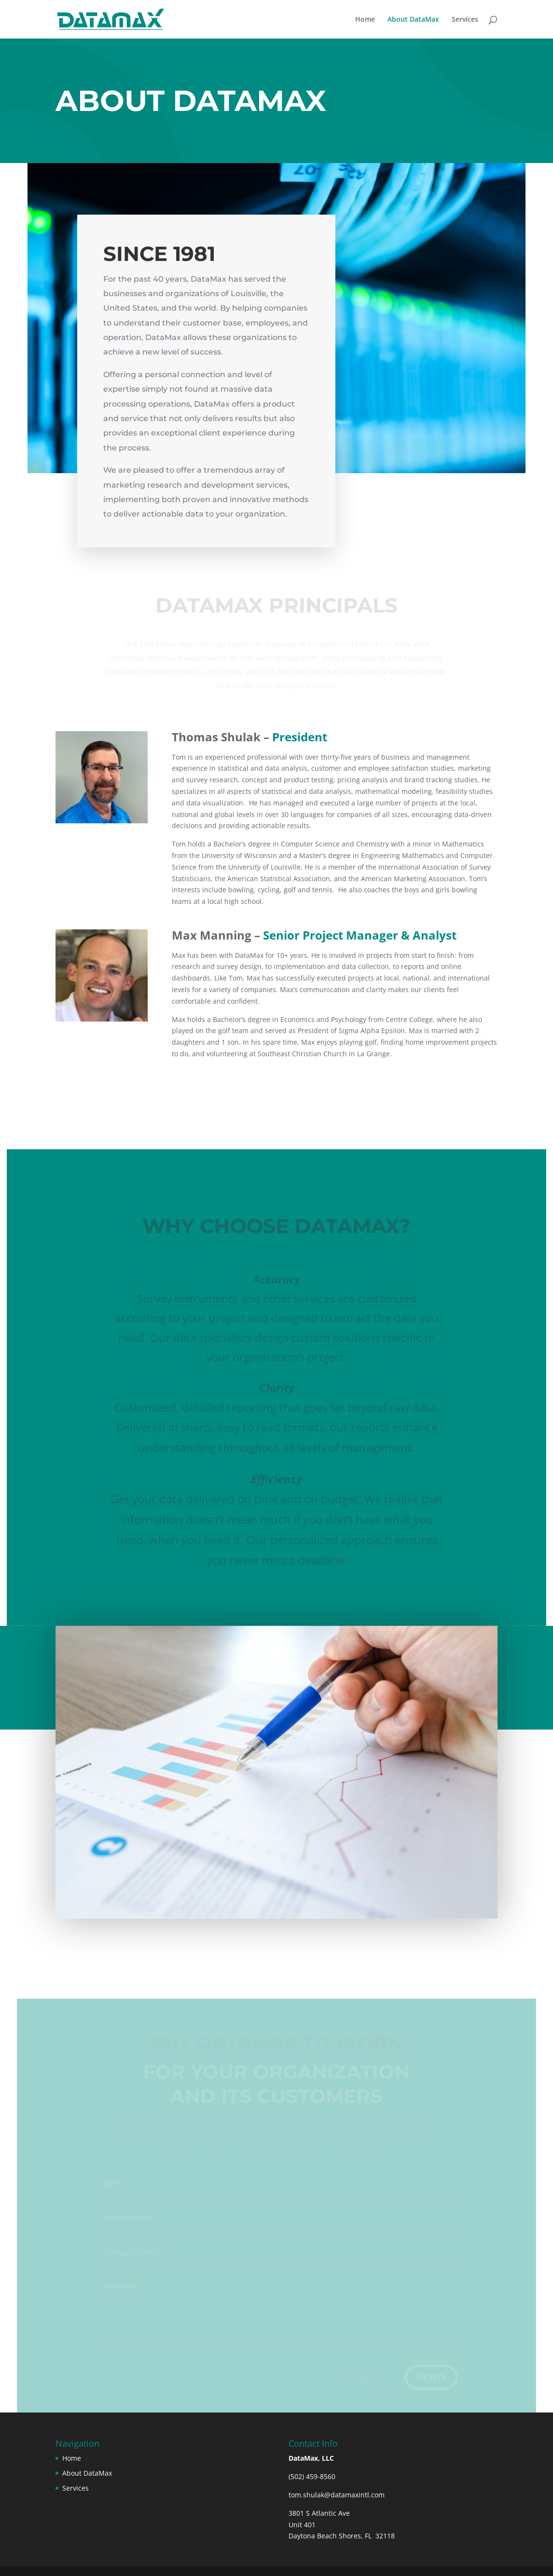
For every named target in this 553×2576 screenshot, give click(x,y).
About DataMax (413, 20)
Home (365, 20)
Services (465, 20)
